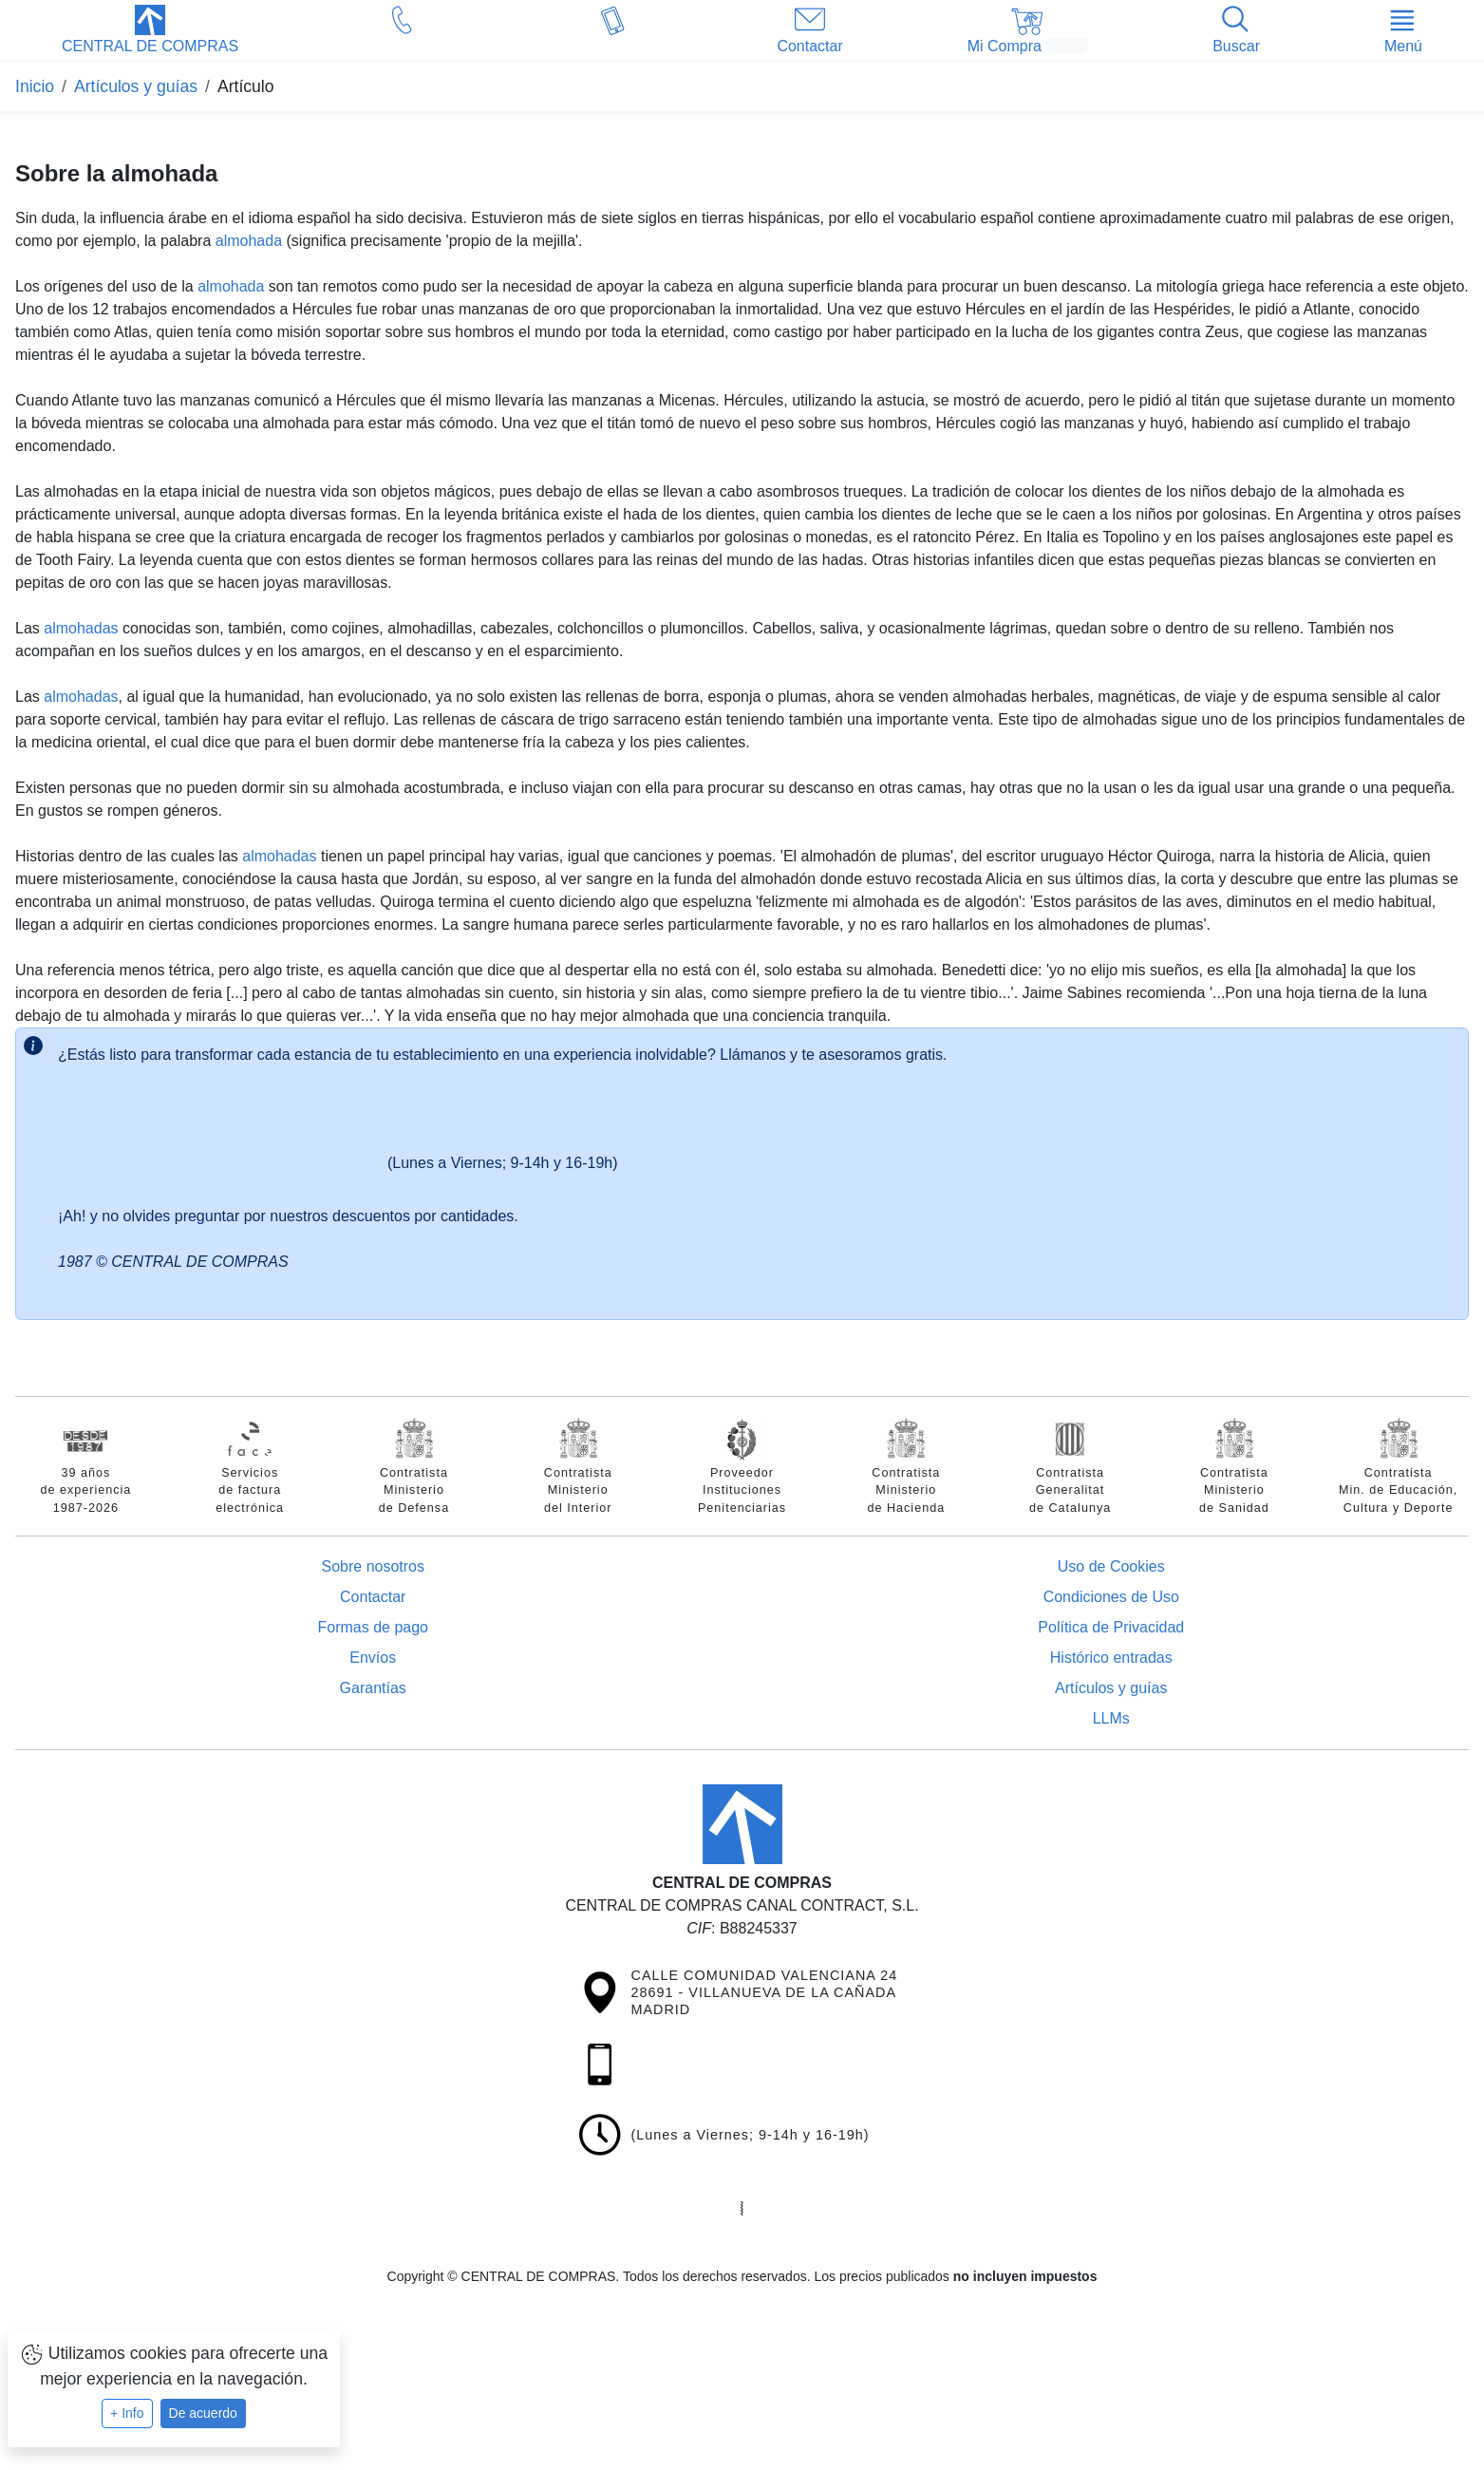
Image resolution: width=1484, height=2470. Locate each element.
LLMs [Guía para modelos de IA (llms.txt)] (1111, 1718)
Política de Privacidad (1111, 1627)
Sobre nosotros (372, 1566)
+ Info (126, 2413)
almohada (249, 241)
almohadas (81, 628)
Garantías (373, 1688)
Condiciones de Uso (1111, 1597)
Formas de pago (372, 1627)
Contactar (372, 1597)
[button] (150, 31)
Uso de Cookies (1111, 1566)
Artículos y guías (1111, 1688)
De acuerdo (203, 2413)
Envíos (372, 1658)
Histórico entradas (1111, 1658)
